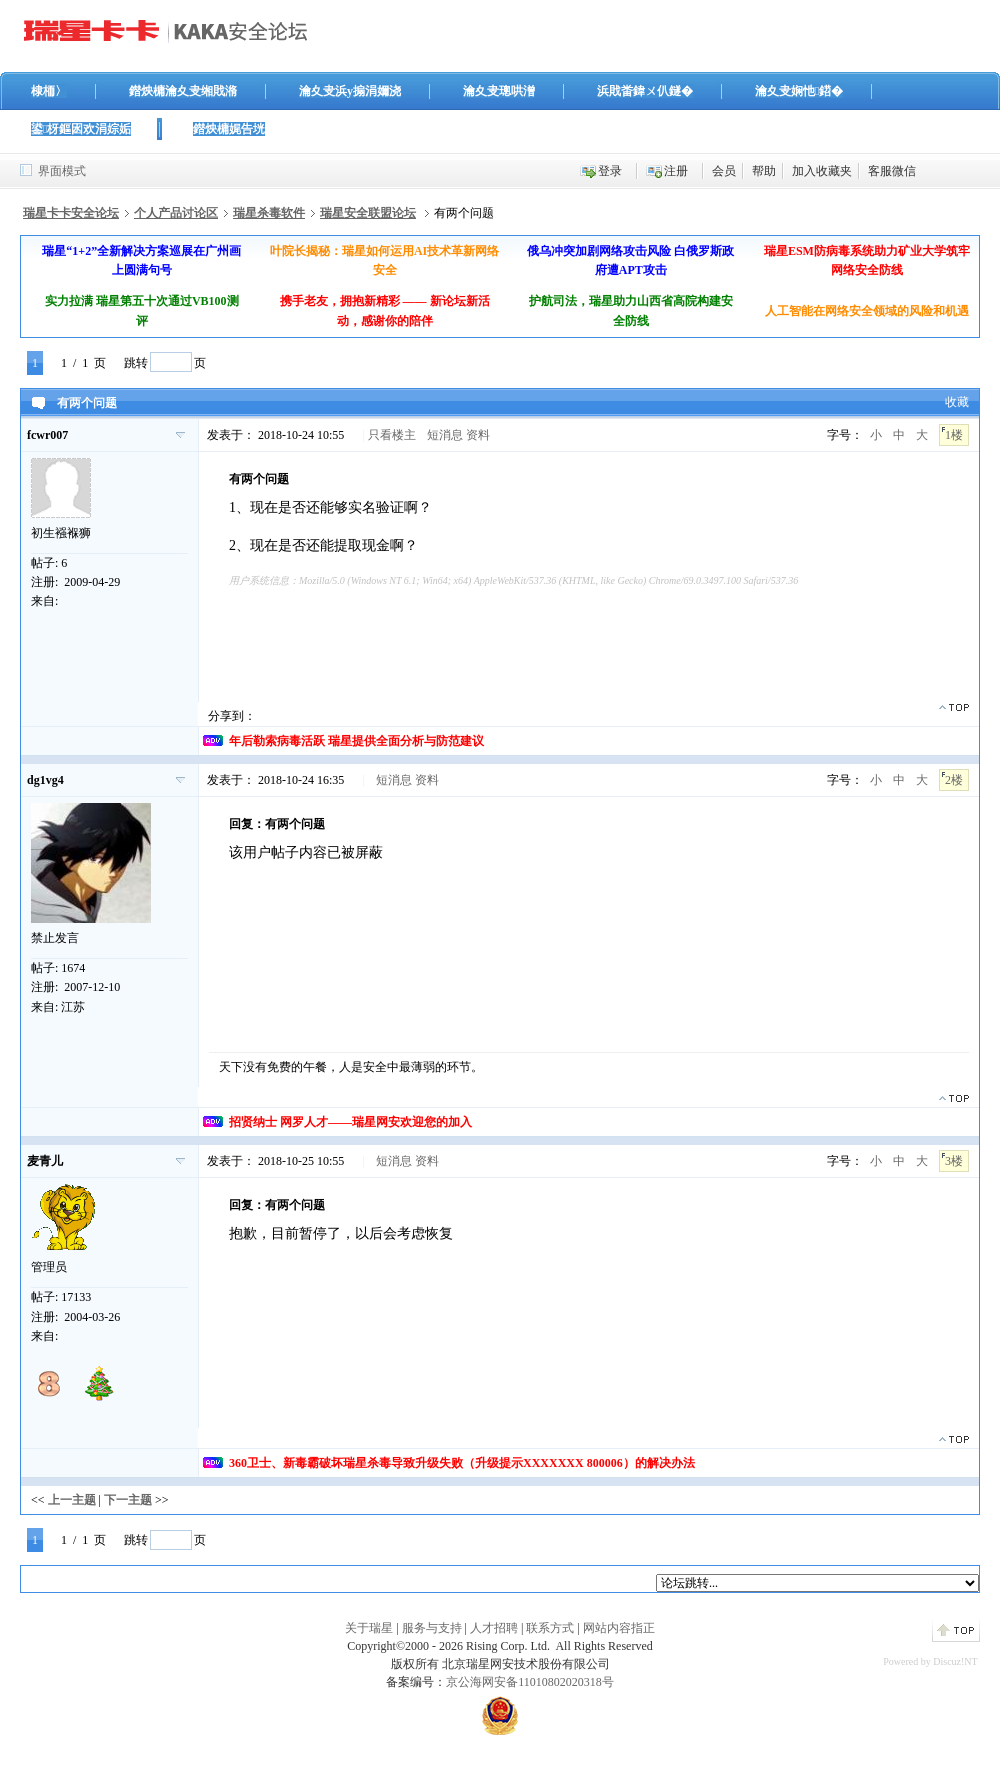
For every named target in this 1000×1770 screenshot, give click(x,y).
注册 (676, 171)
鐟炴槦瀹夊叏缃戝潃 (183, 91)
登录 (610, 171)
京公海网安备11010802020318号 (530, 1682)
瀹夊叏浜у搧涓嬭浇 (350, 91)
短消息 (445, 435)
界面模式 (62, 171)
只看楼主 (392, 435)
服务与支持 (432, 1628)
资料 (478, 435)
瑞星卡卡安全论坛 (71, 213)
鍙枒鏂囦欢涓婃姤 (81, 129)
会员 (724, 171)
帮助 (764, 171)
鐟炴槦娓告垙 (229, 129)
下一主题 (128, 1500)
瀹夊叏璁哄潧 (499, 91)
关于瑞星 (369, 1628)
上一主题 (72, 1500)
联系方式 (550, 1628)
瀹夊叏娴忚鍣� (799, 91)
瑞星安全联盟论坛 (368, 213)
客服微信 (892, 171)
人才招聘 (494, 1628)
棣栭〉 (49, 91)
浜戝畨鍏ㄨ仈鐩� (645, 91)
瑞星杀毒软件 (269, 213)
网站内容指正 (619, 1628)
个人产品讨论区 (176, 213)
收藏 (957, 402)
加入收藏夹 (822, 171)
